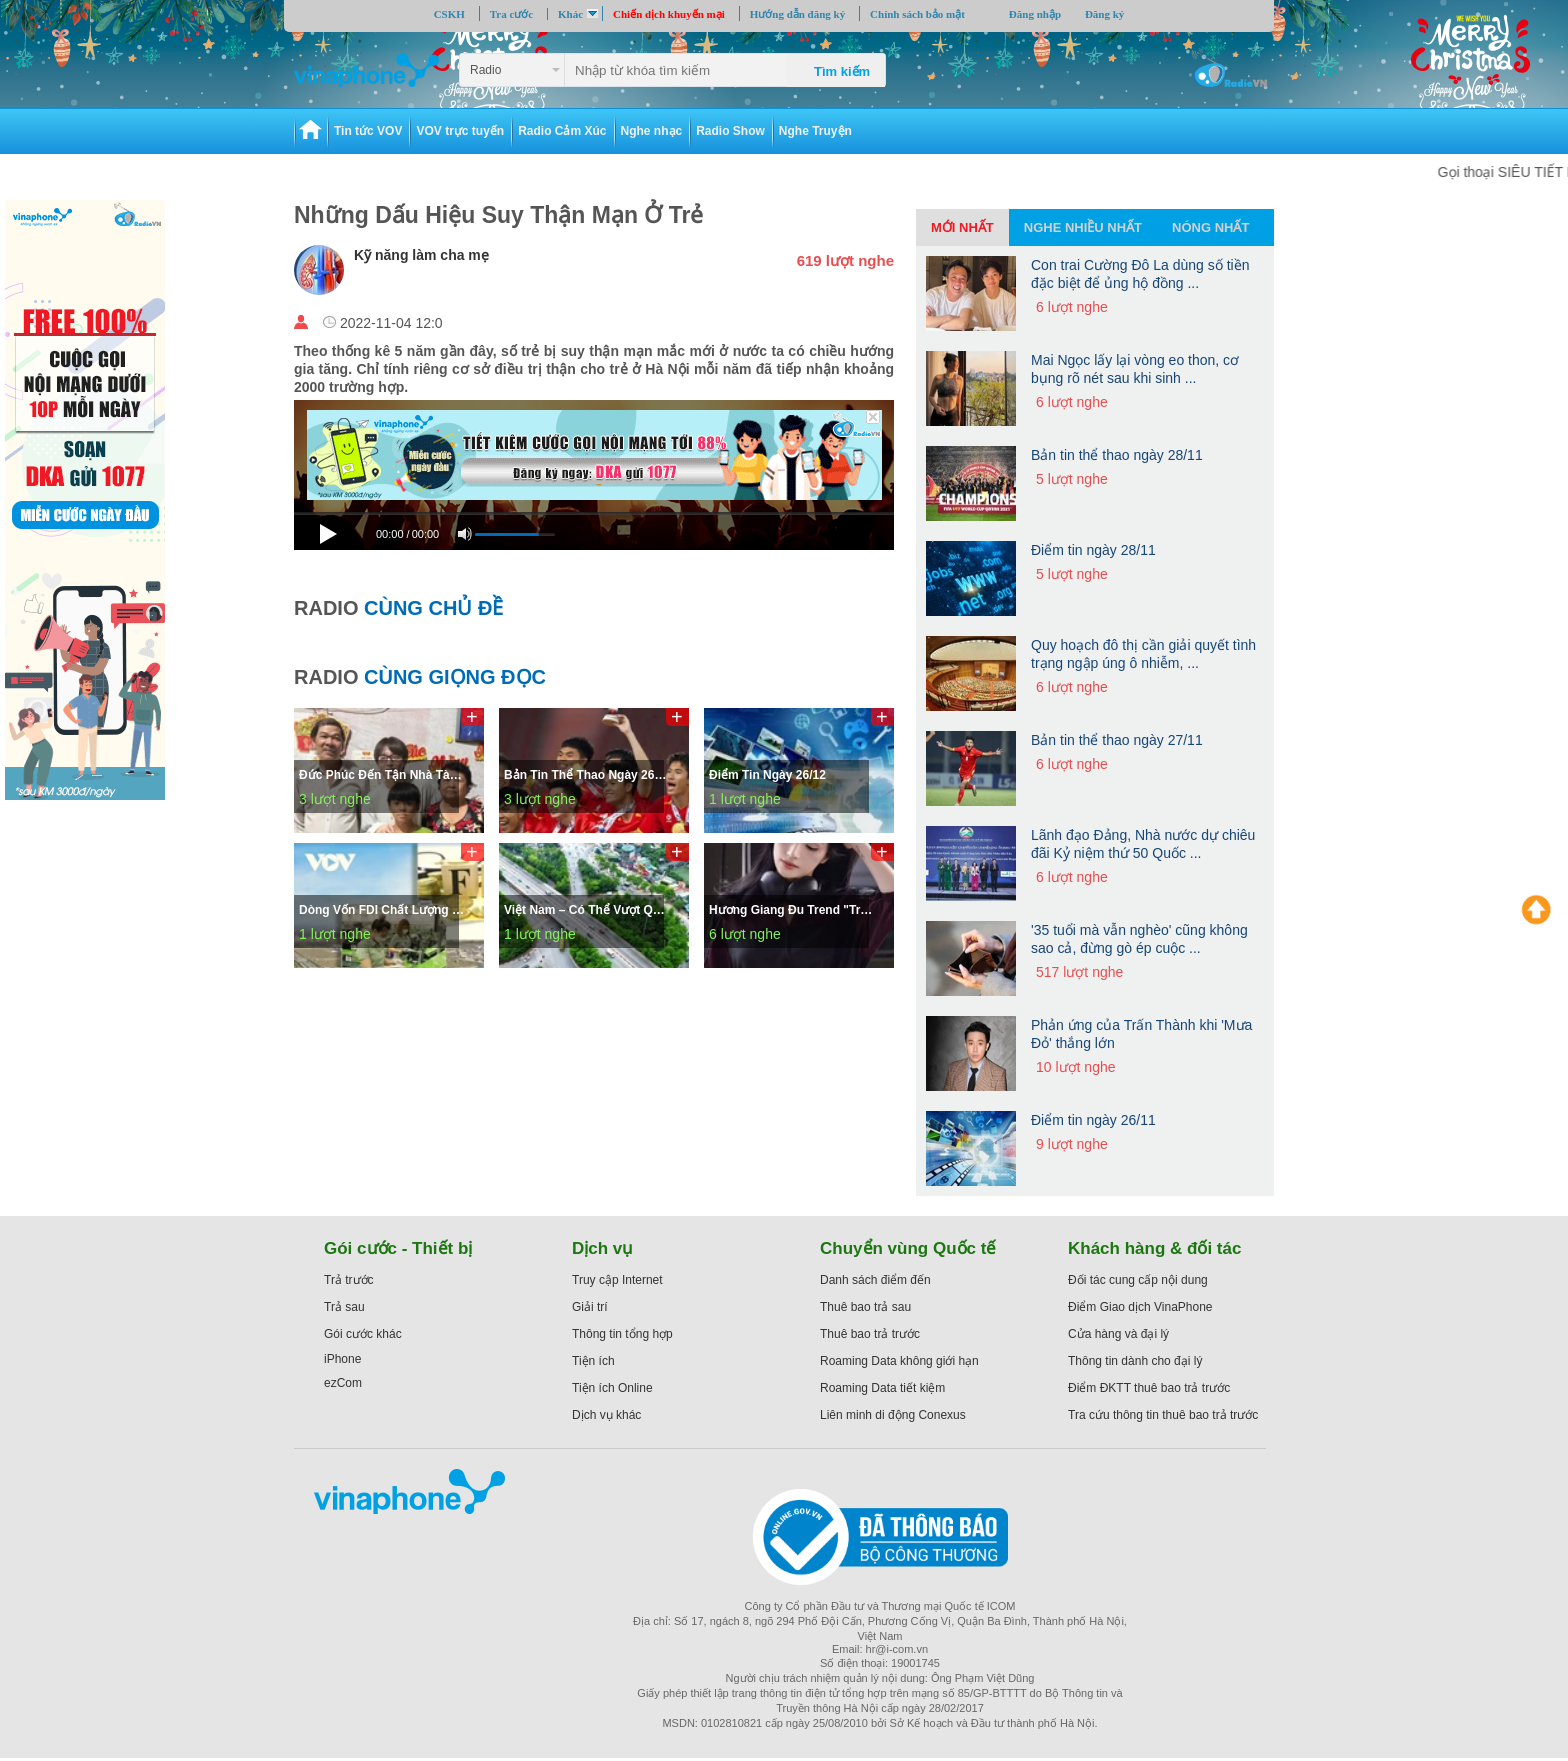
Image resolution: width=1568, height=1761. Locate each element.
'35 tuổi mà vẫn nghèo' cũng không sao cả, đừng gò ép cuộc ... (1139, 939)
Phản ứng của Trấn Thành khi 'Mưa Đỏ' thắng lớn (1141, 1034)
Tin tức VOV (368, 131)
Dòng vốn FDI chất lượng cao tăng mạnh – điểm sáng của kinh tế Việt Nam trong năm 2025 (384, 910)
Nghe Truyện (815, 131)
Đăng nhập (1035, 14)
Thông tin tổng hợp (622, 1334)
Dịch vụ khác (606, 1415)
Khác (570, 14)
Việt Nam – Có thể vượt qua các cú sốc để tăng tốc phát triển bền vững (589, 910)
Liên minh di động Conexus (893, 1415)
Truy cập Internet (617, 1280)
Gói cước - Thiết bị (398, 1248)
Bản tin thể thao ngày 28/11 (1117, 455)
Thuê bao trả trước (870, 1334)
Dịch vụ (602, 1248)
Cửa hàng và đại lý (1118, 1334)
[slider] (594, 513)
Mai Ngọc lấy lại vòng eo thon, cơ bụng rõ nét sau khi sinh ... (1135, 369)
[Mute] (465, 534)
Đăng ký (1104, 14)
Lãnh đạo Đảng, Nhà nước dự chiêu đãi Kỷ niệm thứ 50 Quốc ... (1143, 844)
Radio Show (730, 131)
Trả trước (349, 1280)
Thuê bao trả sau (865, 1307)
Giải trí (590, 1307)
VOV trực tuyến (460, 131)
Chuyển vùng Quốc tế (908, 1248)
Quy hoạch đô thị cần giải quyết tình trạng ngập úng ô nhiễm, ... (1143, 654)
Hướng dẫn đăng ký (798, 14)
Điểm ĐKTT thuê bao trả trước (1149, 1388)
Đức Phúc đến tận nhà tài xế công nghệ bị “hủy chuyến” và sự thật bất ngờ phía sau (384, 775)
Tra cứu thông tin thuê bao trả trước (1163, 1415)
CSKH (449, 14)
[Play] (331, 530)
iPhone (342, 1359)
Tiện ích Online (612, 1388)
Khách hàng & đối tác (1154, 1248)
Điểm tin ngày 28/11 (1093, 550)
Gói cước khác (363, 1334)
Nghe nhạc (652, 131)
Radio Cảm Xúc (562, 131)
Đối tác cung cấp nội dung (1138, 1280)
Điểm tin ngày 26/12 (767, 775)
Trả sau (344, 1307)
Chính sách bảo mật (917, 14)
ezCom (343, 1383)
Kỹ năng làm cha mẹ (421, 255)
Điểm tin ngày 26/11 (1093, 1120)
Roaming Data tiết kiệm (882, 1388)
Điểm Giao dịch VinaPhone (1140, 1307)
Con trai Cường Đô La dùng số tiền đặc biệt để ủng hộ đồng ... (1140, 274)
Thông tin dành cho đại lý (1135, 1361)
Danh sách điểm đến (875, 1280)
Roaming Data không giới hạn (899, 1361)
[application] (594, 535)
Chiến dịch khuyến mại (669, 14)
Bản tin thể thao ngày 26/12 (587, 775)
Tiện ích (593, 1361)
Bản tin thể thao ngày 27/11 (1117, 740)
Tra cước (511, 14)
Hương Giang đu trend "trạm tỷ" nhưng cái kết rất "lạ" (794, 910)
